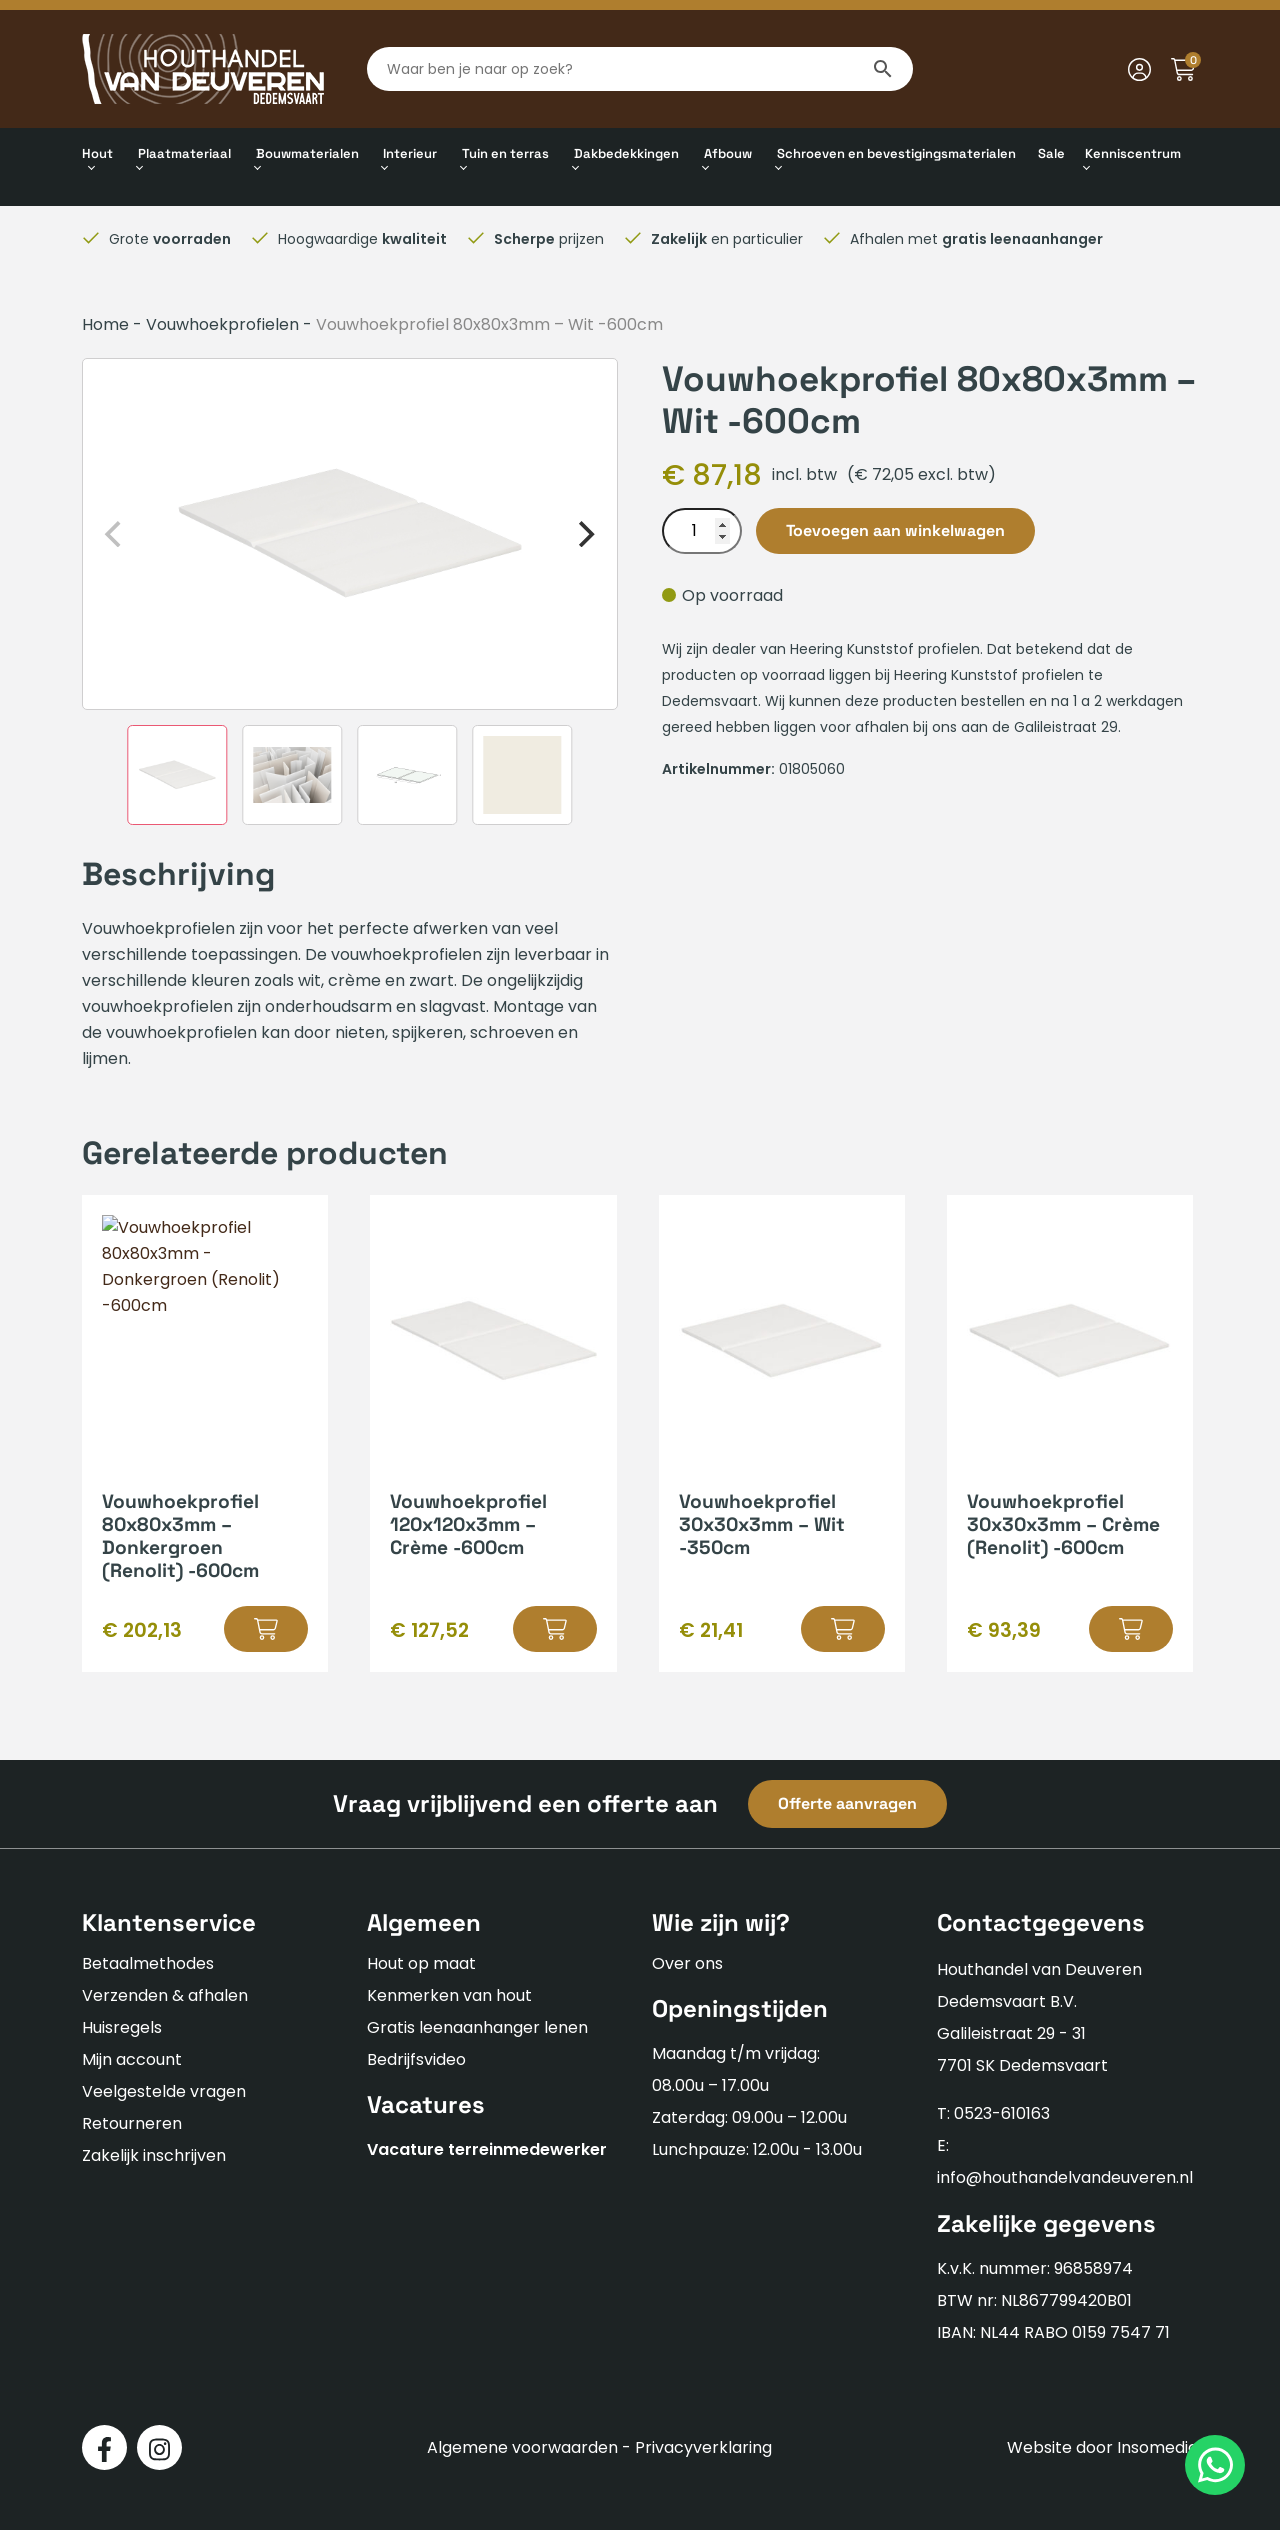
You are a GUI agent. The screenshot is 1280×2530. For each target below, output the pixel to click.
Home (105, 324)
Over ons (687, 1963)
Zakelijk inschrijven (154, 2155)
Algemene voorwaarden (522, 2447)
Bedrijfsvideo (416, 2059)
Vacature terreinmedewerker (487, 2149)
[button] (266, 1629)
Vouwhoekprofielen (222, 324)
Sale (1051, 153)
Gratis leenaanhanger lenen (477, 2027)
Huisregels (122, 2027)
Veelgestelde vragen (164, 2091)
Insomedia (1157, 2447)
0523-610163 (1002, 2113)
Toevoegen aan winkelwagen (895, 530)
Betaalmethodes (148, 1963)
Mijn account (132, 2059)
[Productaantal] (702, 531)
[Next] (585, 534)
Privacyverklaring (703, 2447)
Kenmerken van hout (449, 1995)
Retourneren (132, 2123)
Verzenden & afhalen (165, 1995)
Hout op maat (421, 1963)
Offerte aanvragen (847, 1803)
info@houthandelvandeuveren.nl (1065, 2177)
